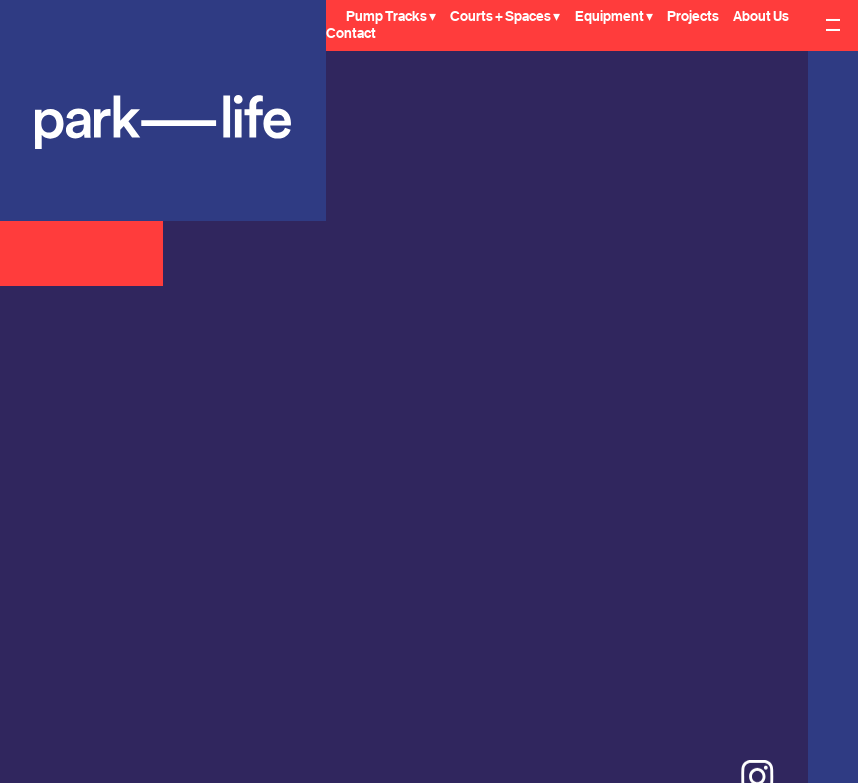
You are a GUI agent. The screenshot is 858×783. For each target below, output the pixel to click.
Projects (693, 17)
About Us (761, 17)
